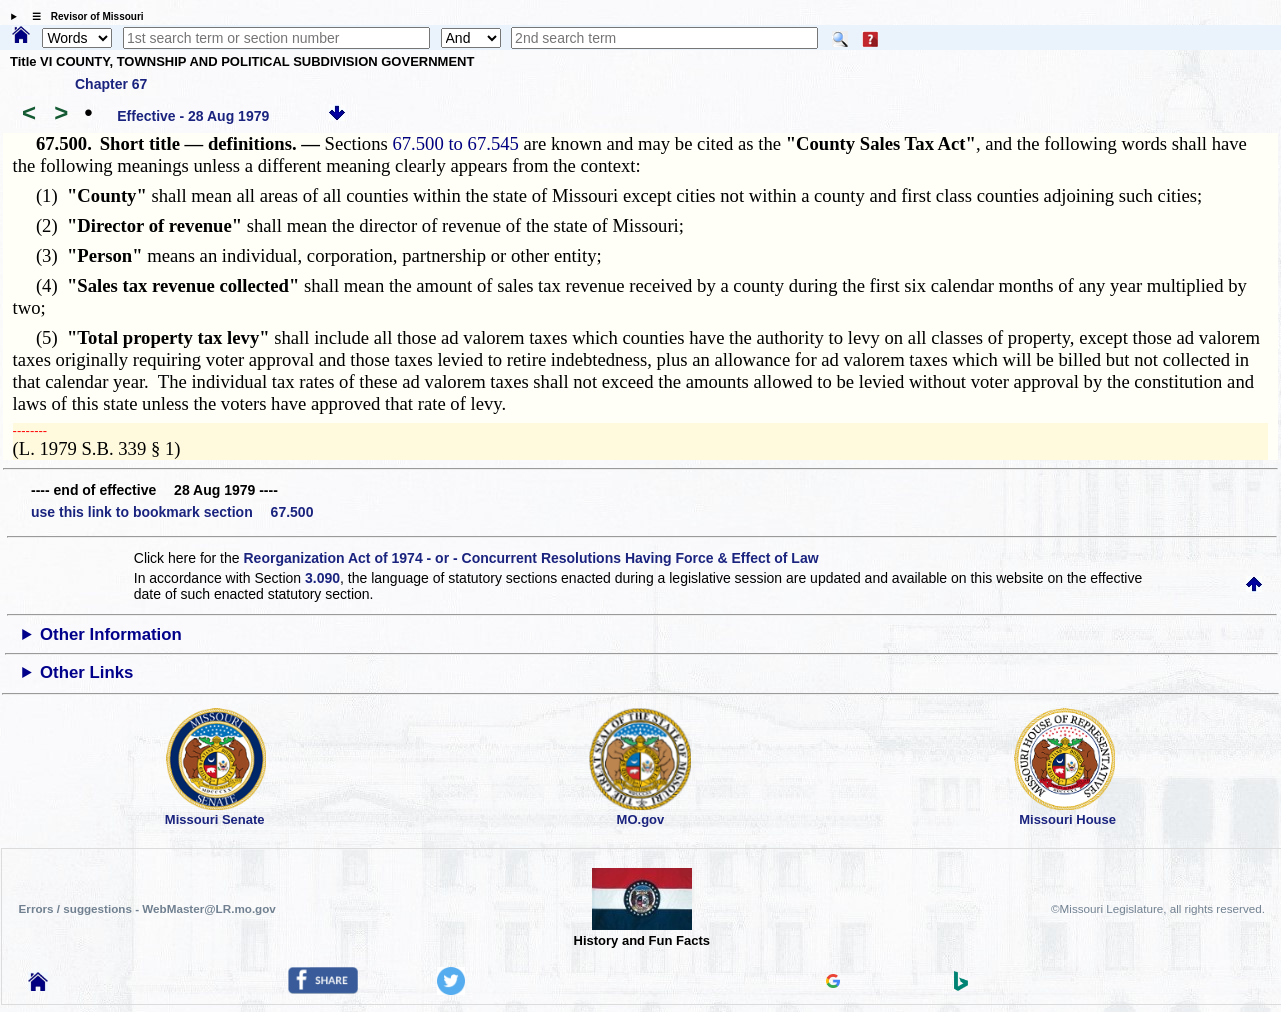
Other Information (111, 634)
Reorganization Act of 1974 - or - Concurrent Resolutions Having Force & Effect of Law (530, 558)
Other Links (86, 672)
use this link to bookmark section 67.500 (172, 512)
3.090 (322, 578)
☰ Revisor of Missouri (83, 16)
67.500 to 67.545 (455, 143)
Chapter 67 (111, 84)
